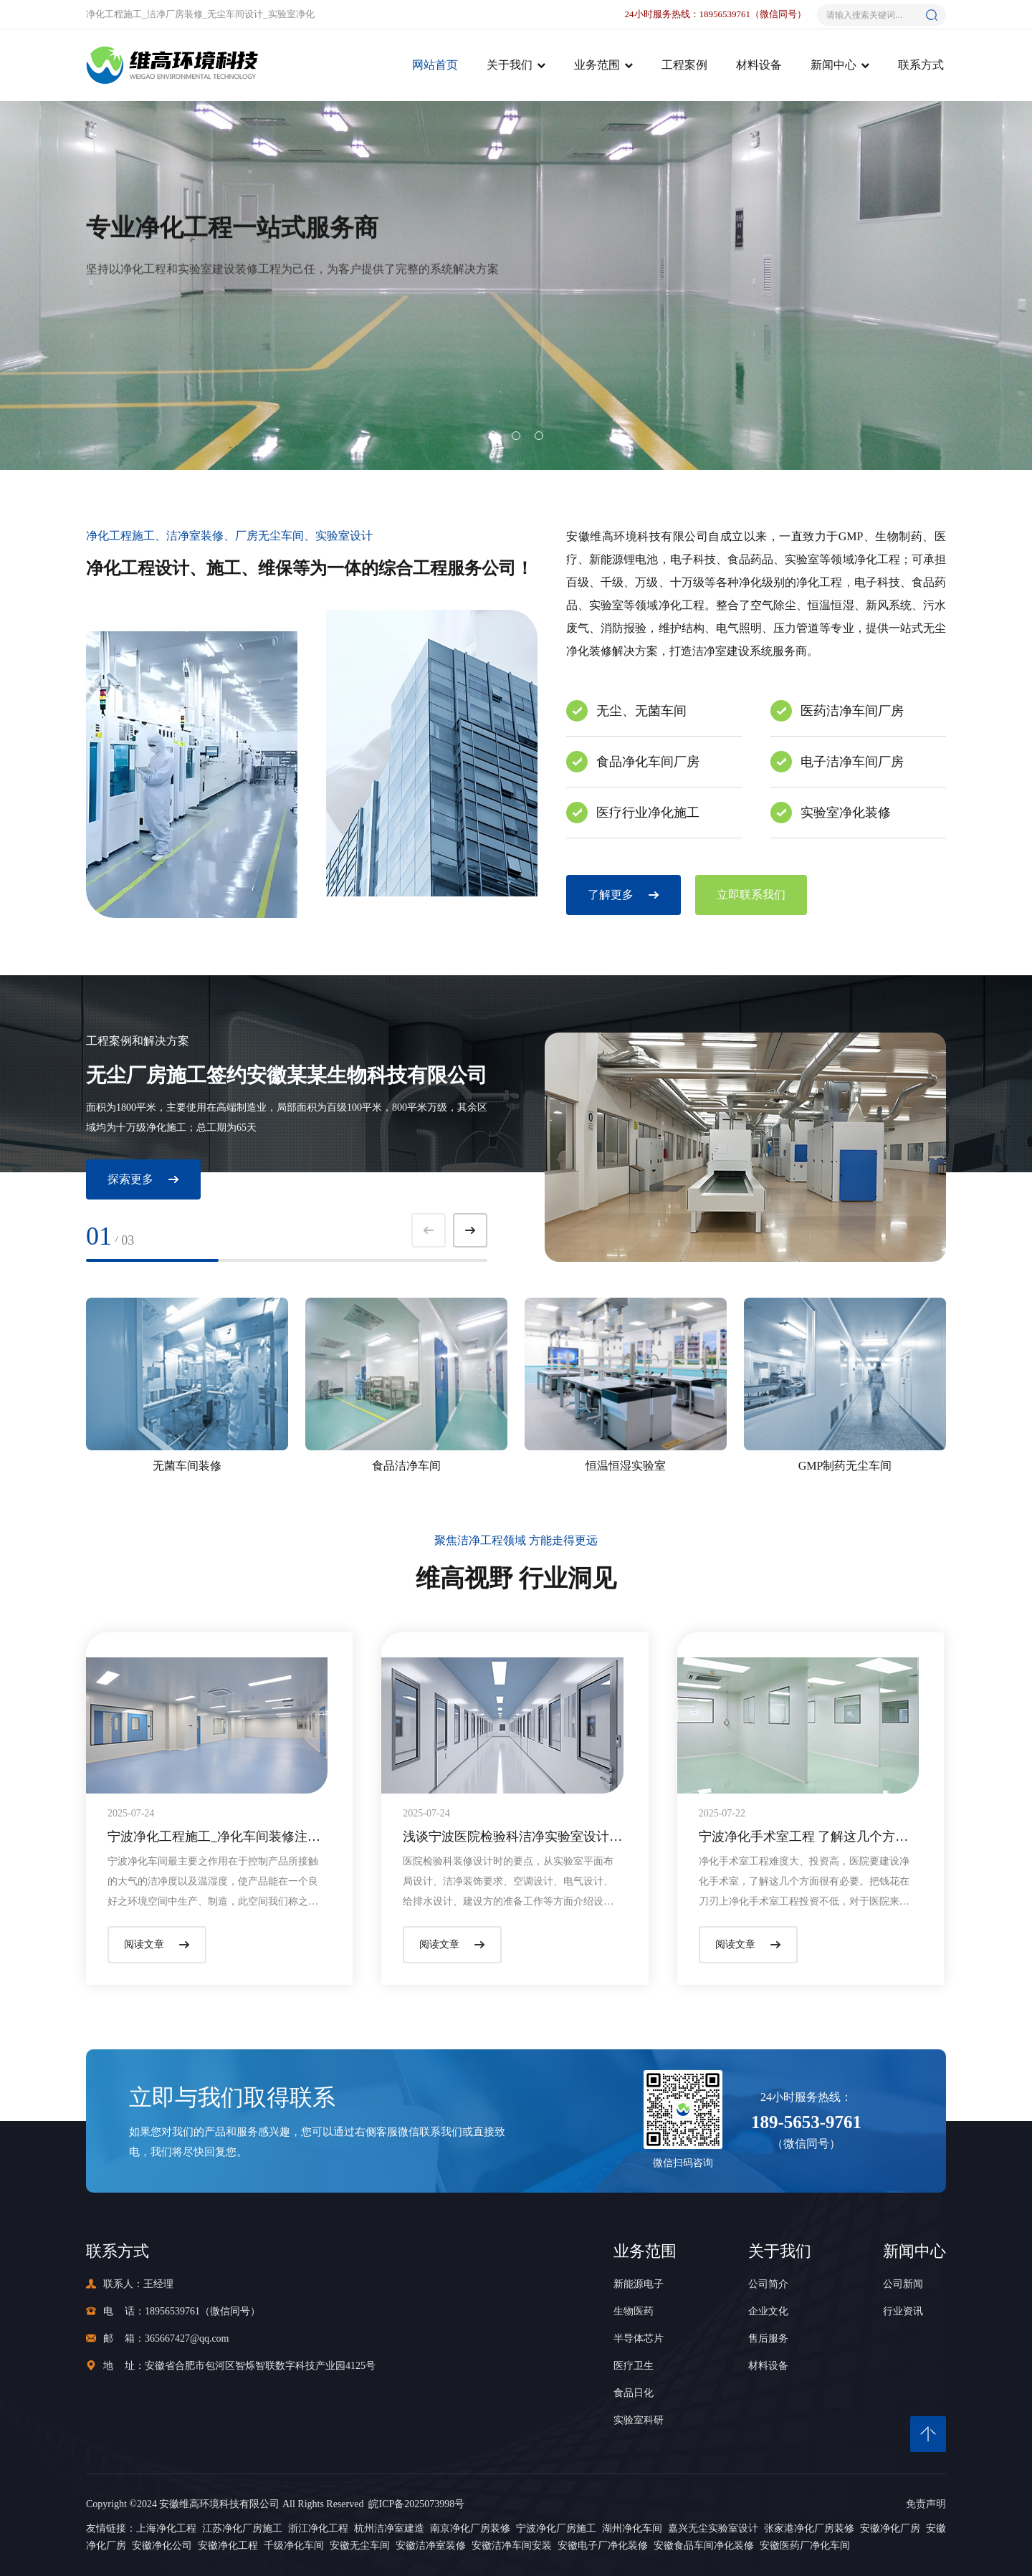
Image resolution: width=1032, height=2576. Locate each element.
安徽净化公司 (162, 2545)
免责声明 (926, 2504)
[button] (493, 435)
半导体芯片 (638, 2338)
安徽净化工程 (228, 2545)
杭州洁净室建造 (389, 2528)
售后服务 (768, 2338)
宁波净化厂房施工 (556, 2528)
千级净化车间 (294, 2545)
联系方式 (921, 65)
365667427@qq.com (187, 2338)
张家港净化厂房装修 (809, 2528)
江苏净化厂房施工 (242, 2528)
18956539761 (172, 2311)
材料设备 (759, 65)
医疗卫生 (633, 2365)
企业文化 (768, 2311)
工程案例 (684, 65)
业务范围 (597, 65)
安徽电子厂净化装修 (603, 2545)
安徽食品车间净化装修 (704, 2545)
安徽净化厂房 (890, 2528)
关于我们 (509, 65)
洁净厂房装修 (175, 14)
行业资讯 (903, 2311)
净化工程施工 (114, 14)
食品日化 (633, 2393)
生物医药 (633, 2311)
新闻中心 (833, 65)
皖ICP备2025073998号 (413, 2504)
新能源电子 (638, 2284)
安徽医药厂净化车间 (805, 2545)
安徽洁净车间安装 (512, 2545)
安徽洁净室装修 (431, 2545)
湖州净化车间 (632, 2528)
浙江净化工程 (318, 2528)
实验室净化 (291, 14)
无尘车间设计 (235, 14)
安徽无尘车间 (360, 2545)
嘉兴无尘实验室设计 (713, 2528)
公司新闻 (903, 2284)
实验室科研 (638, 2420)
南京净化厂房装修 (470, 2528)
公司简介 (768, 2284)
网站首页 (435, 65)
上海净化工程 (166, 2528)
